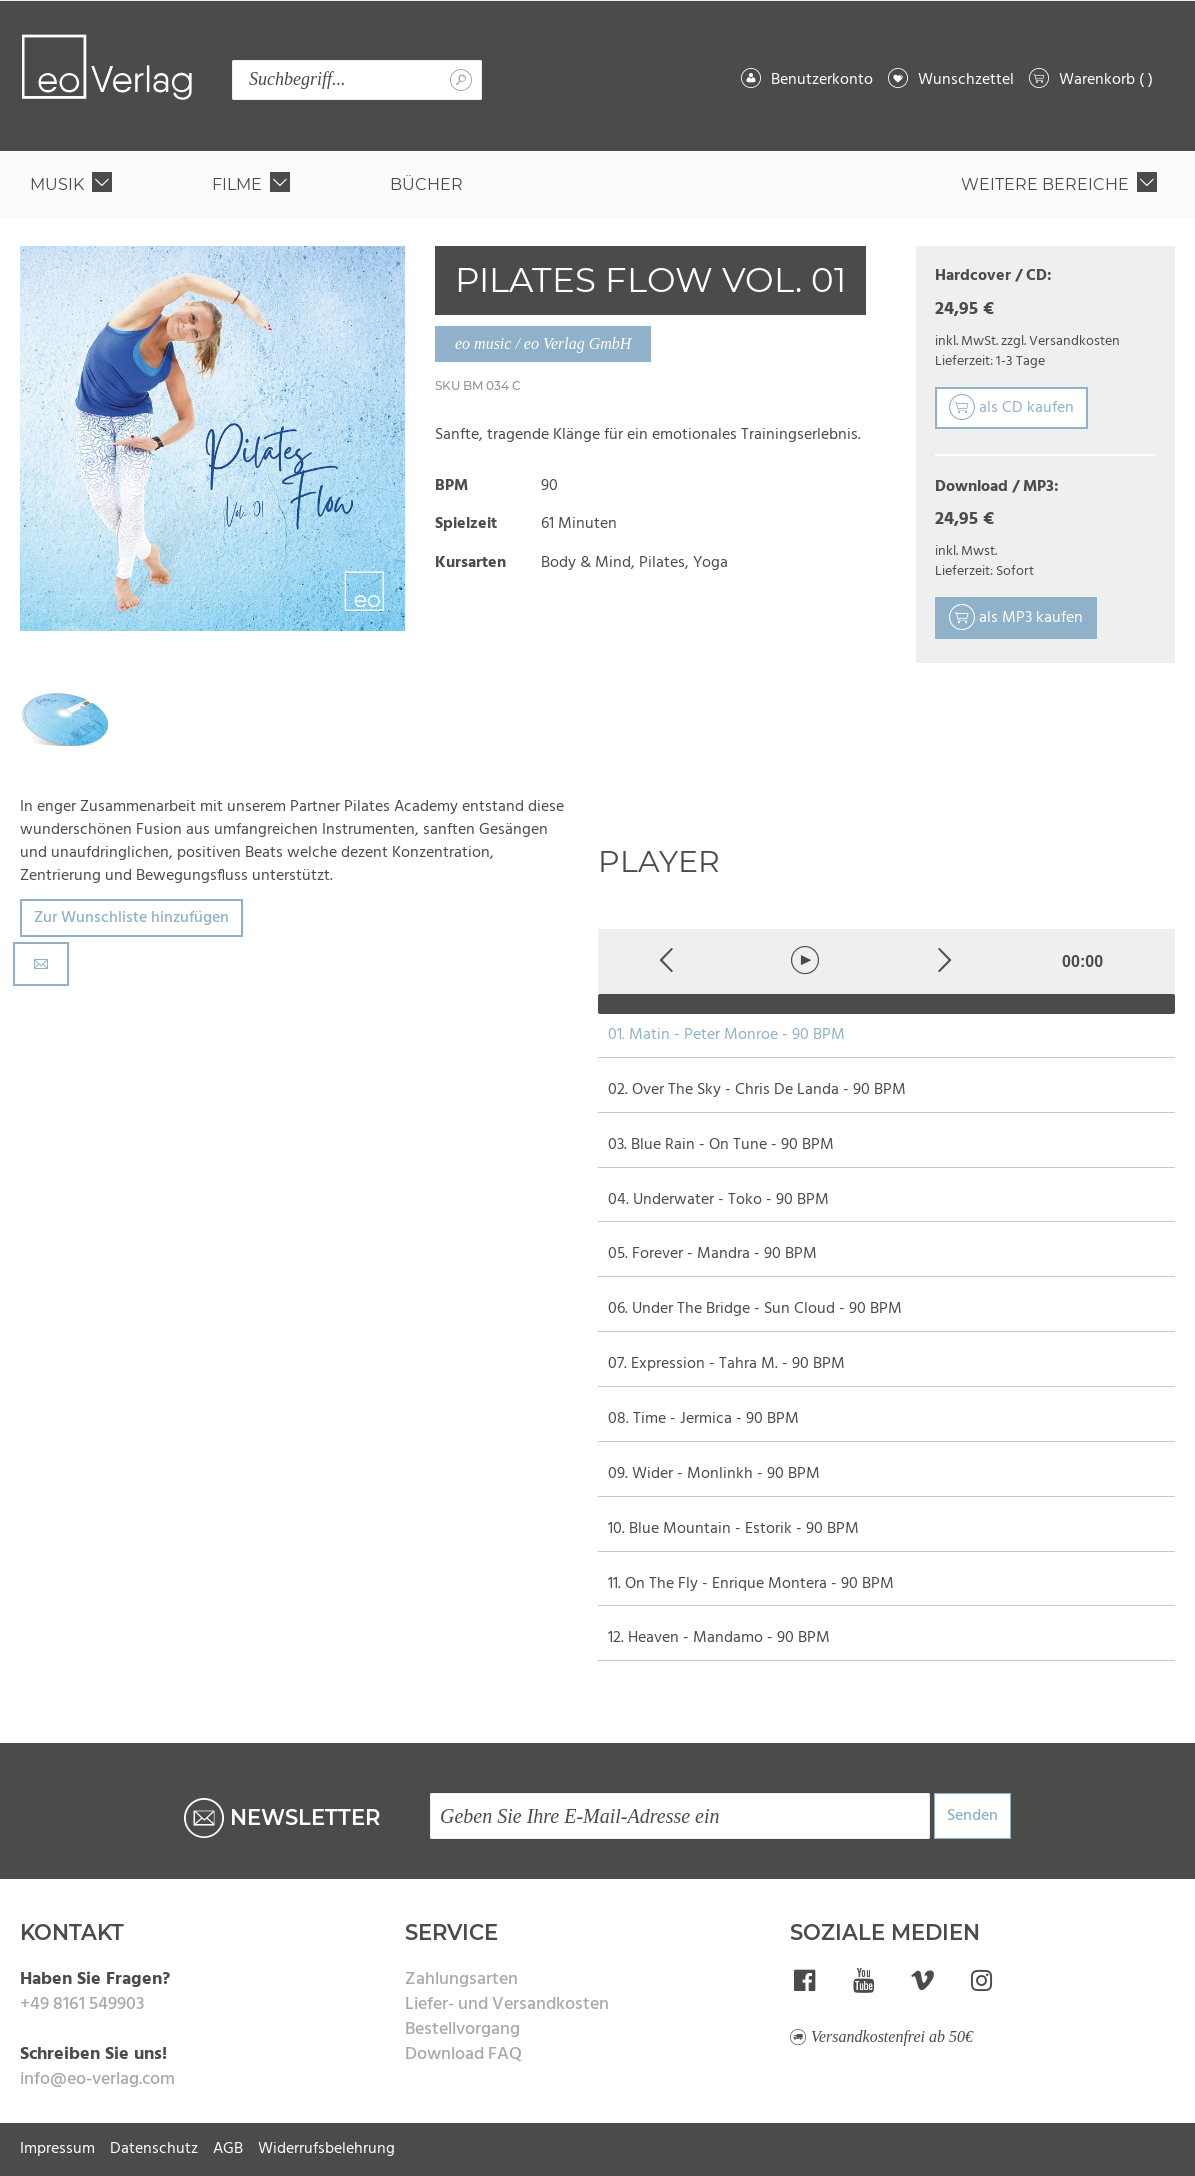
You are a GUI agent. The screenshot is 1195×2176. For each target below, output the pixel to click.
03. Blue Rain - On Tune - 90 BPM (721, 1145)
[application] (887, 971)
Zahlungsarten (461, 1979)
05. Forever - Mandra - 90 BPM (712, 1254)
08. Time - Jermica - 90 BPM (703, 1419)
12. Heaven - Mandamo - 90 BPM (719, 1638)
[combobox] (357, 80)
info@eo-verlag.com (97, 2079)
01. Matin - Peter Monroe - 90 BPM (726, 1035)
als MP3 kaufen (1016, 618)
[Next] (944, 961)
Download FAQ (463, 2054)
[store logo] (107, 67)
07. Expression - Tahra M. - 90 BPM (726, 1364)
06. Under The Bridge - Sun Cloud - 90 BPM (755, 1309)
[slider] (887, 1004)
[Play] (805, 961)
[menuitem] (75, 184)
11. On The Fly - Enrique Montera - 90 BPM (751, 1584)
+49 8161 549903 (82, 2004)
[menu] (597, 184)
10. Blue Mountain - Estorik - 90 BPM (733, 1529)
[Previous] (667, 961)
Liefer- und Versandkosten (507, 2004)
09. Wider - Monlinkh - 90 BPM (714, 1474)
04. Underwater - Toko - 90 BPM (718, 1200)
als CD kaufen (1011, 408)
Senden (972, 1816)
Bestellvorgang (462, 2029)
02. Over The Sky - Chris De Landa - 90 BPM (757, 1090)
